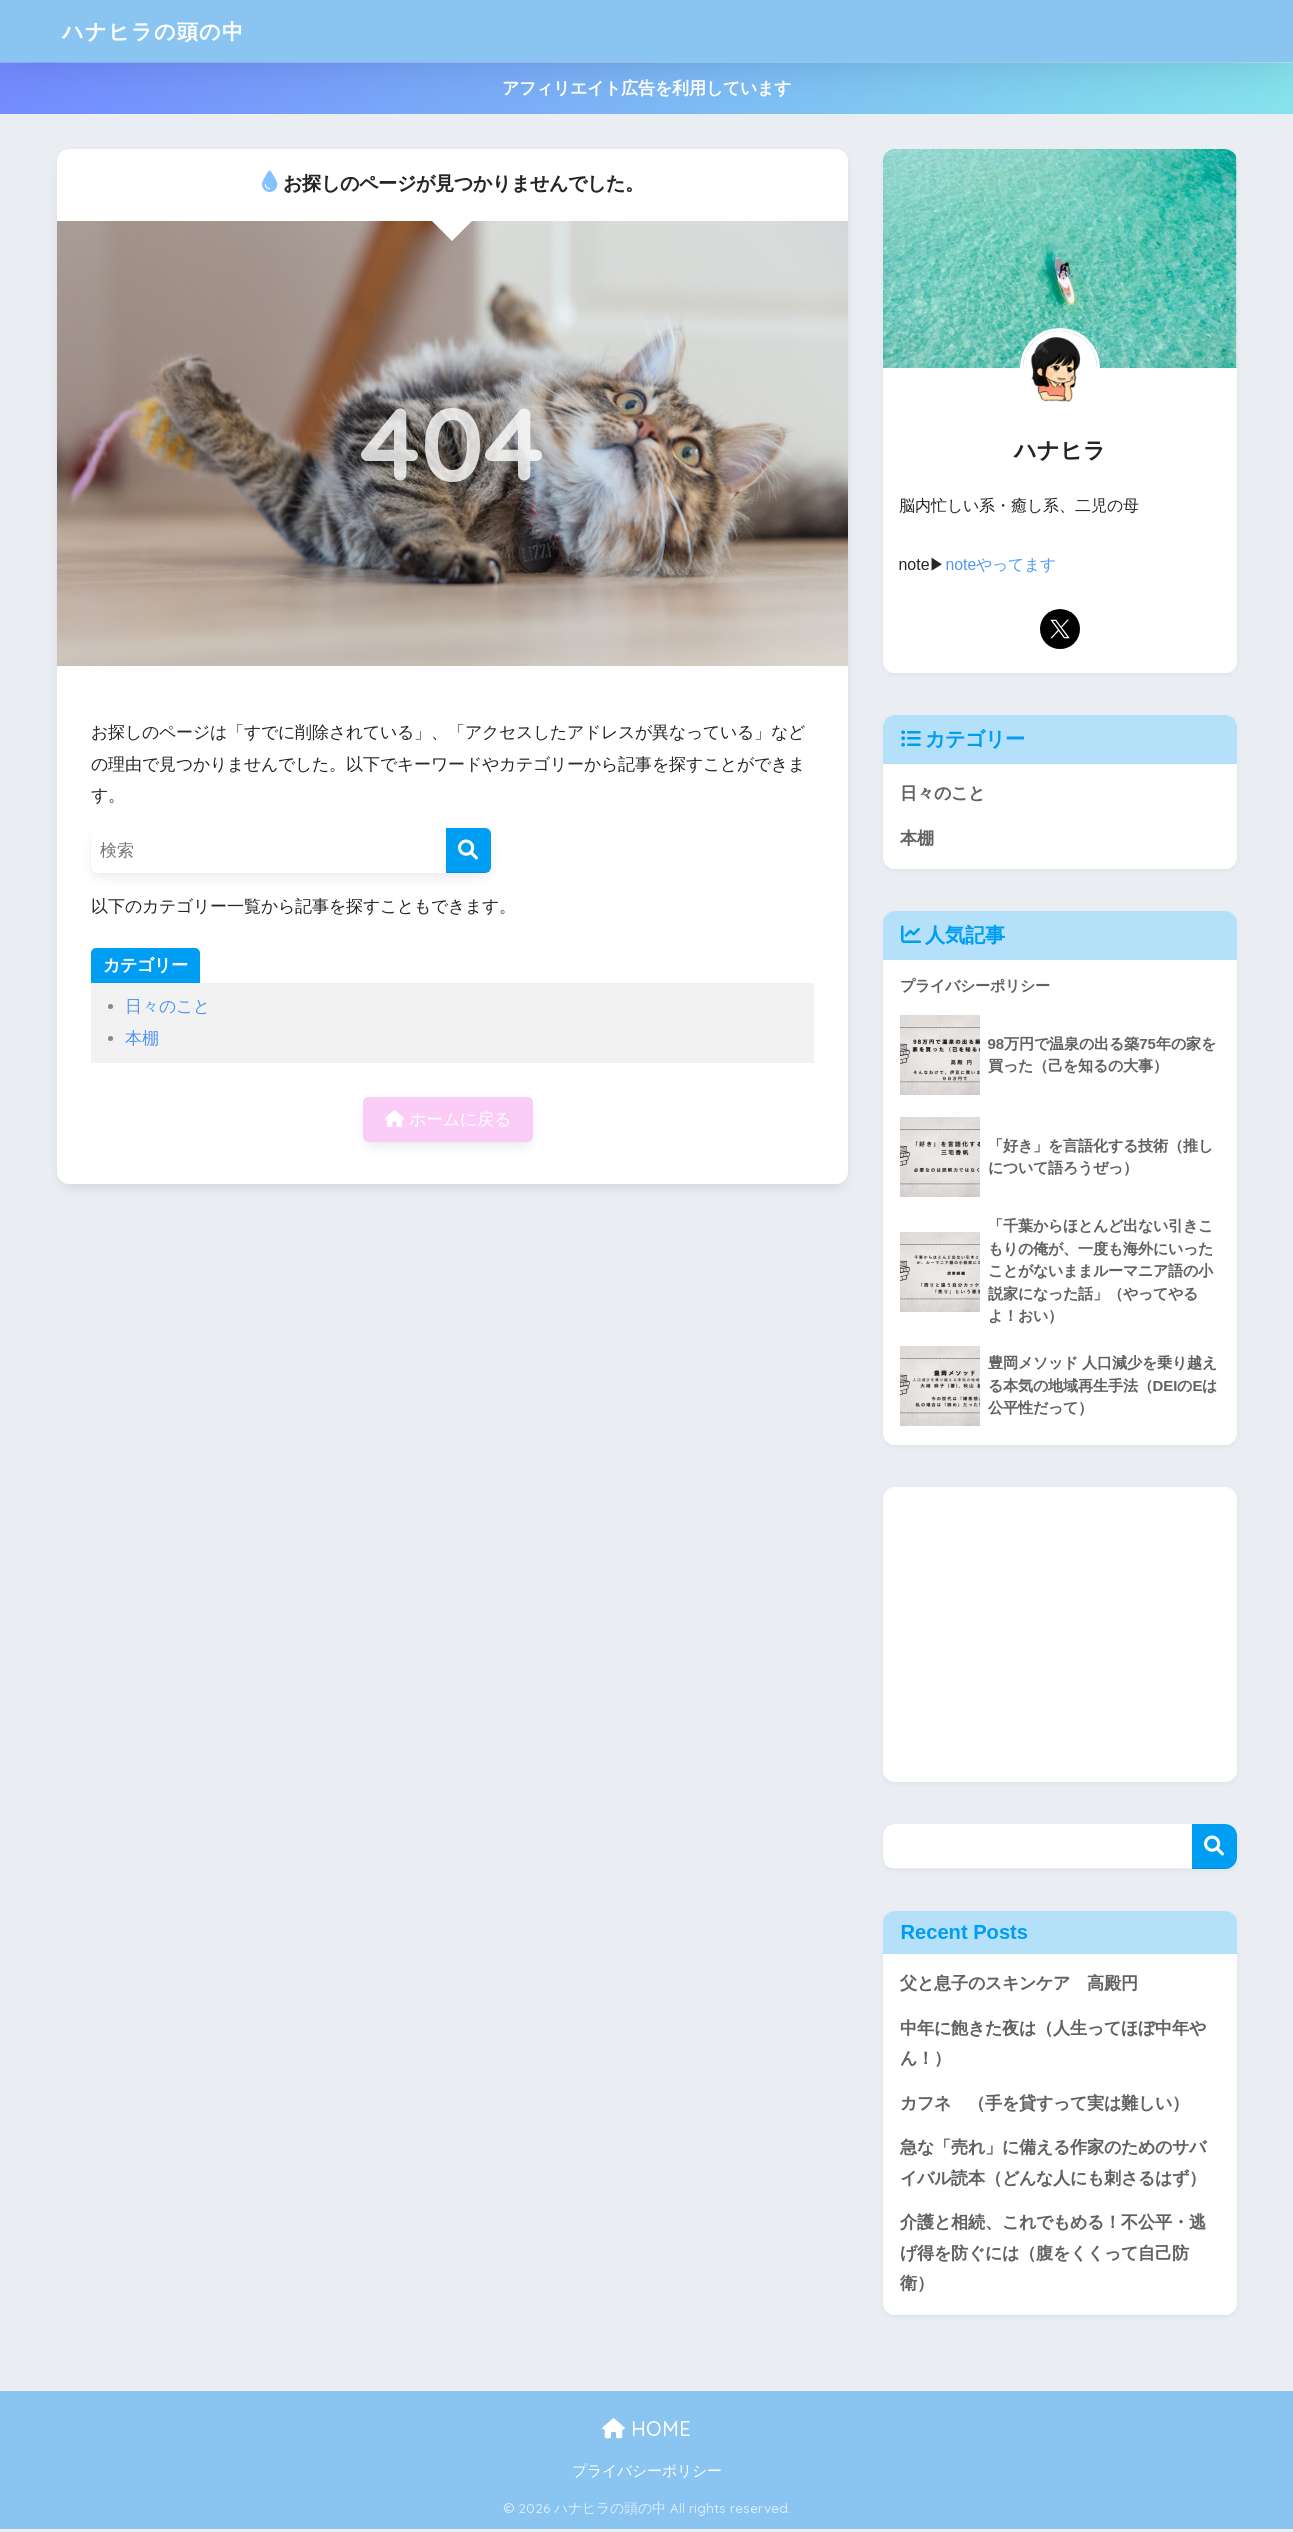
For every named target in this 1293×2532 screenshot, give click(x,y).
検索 (1214, 1846)
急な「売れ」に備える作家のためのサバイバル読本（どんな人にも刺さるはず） (1053, 2164)
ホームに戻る (448, 1119)
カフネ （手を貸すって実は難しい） (1044, 2104)
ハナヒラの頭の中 (161, 30)
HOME (646, 2430)
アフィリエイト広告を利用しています (646, 88)
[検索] (468, 850)
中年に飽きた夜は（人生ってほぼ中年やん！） (1053, 2044)
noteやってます (1001, 564)
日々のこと (167, 1006)
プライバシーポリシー (647, 2473)
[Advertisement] (1060, 1634)
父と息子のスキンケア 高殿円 (1019, 1984)
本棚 (142, 1038)
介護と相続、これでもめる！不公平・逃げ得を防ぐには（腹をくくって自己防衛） (1053, 2255)
